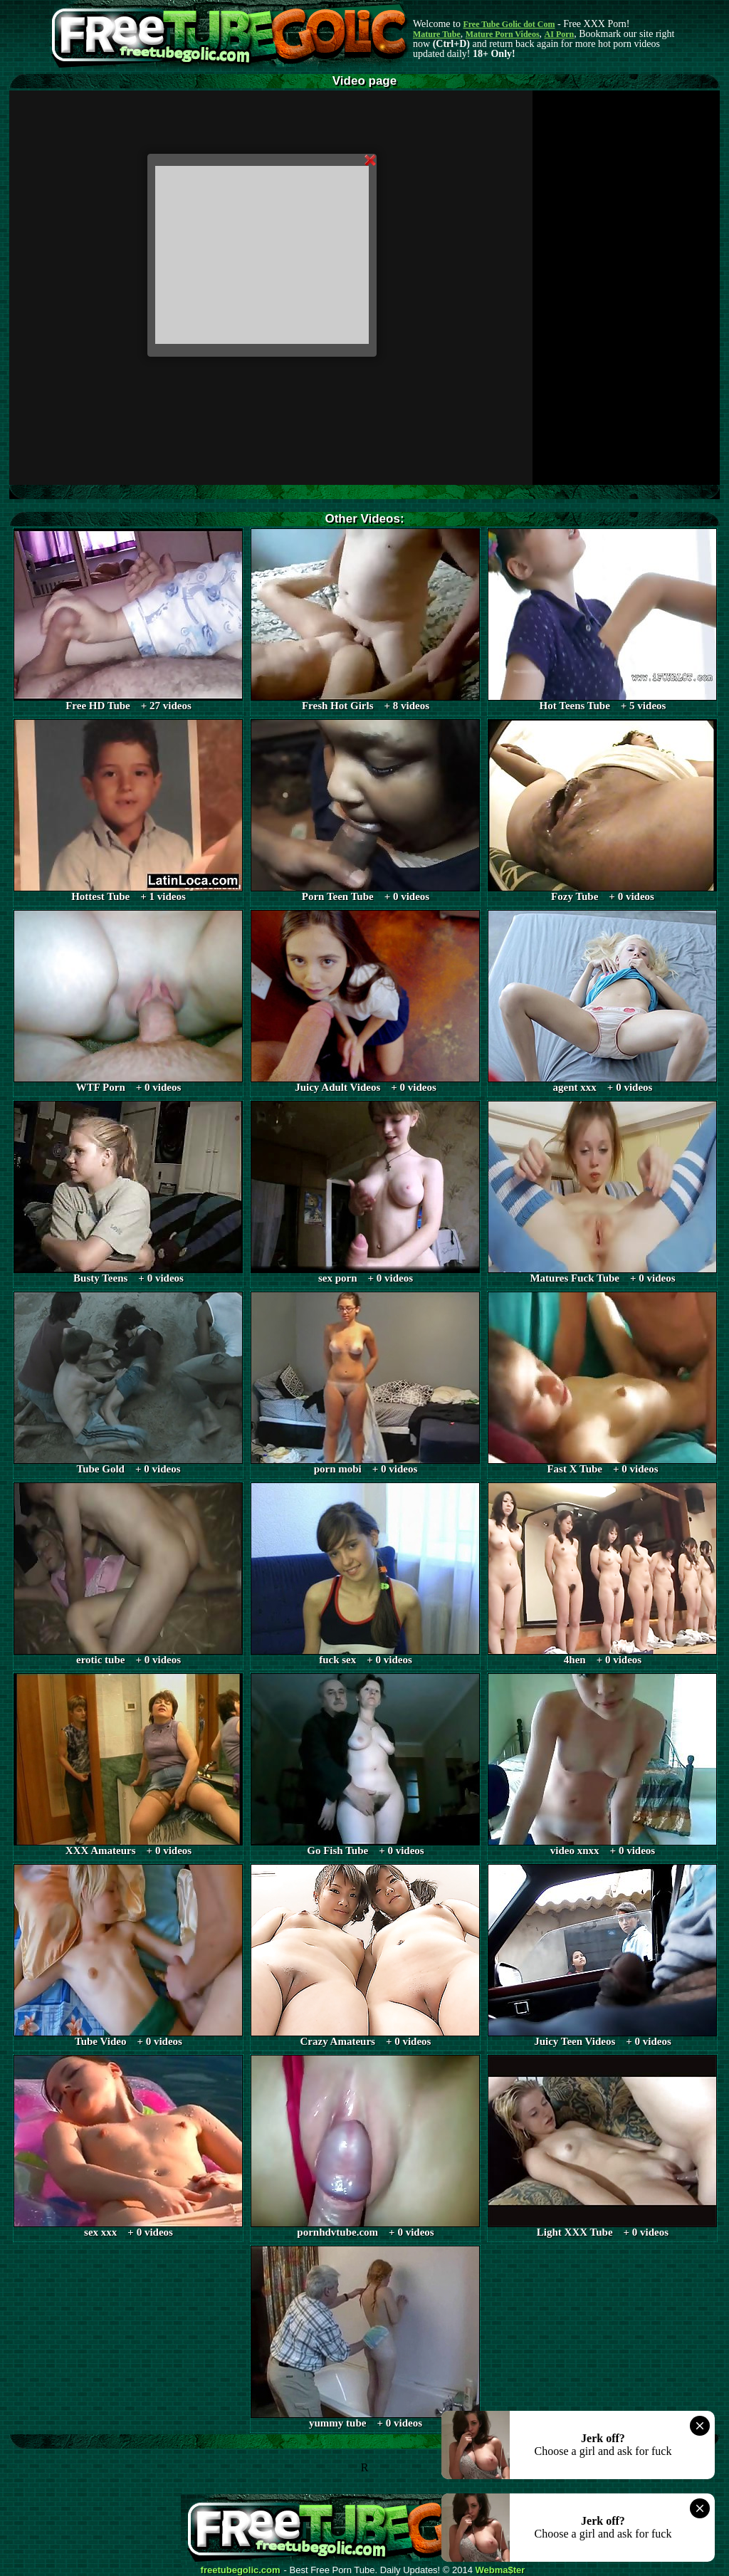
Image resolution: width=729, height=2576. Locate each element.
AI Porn (560, 34)
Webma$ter (500, 2570)
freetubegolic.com (240, 2570)
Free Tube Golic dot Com (509, 24)
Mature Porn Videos (503, 34)
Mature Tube (437, 34)
